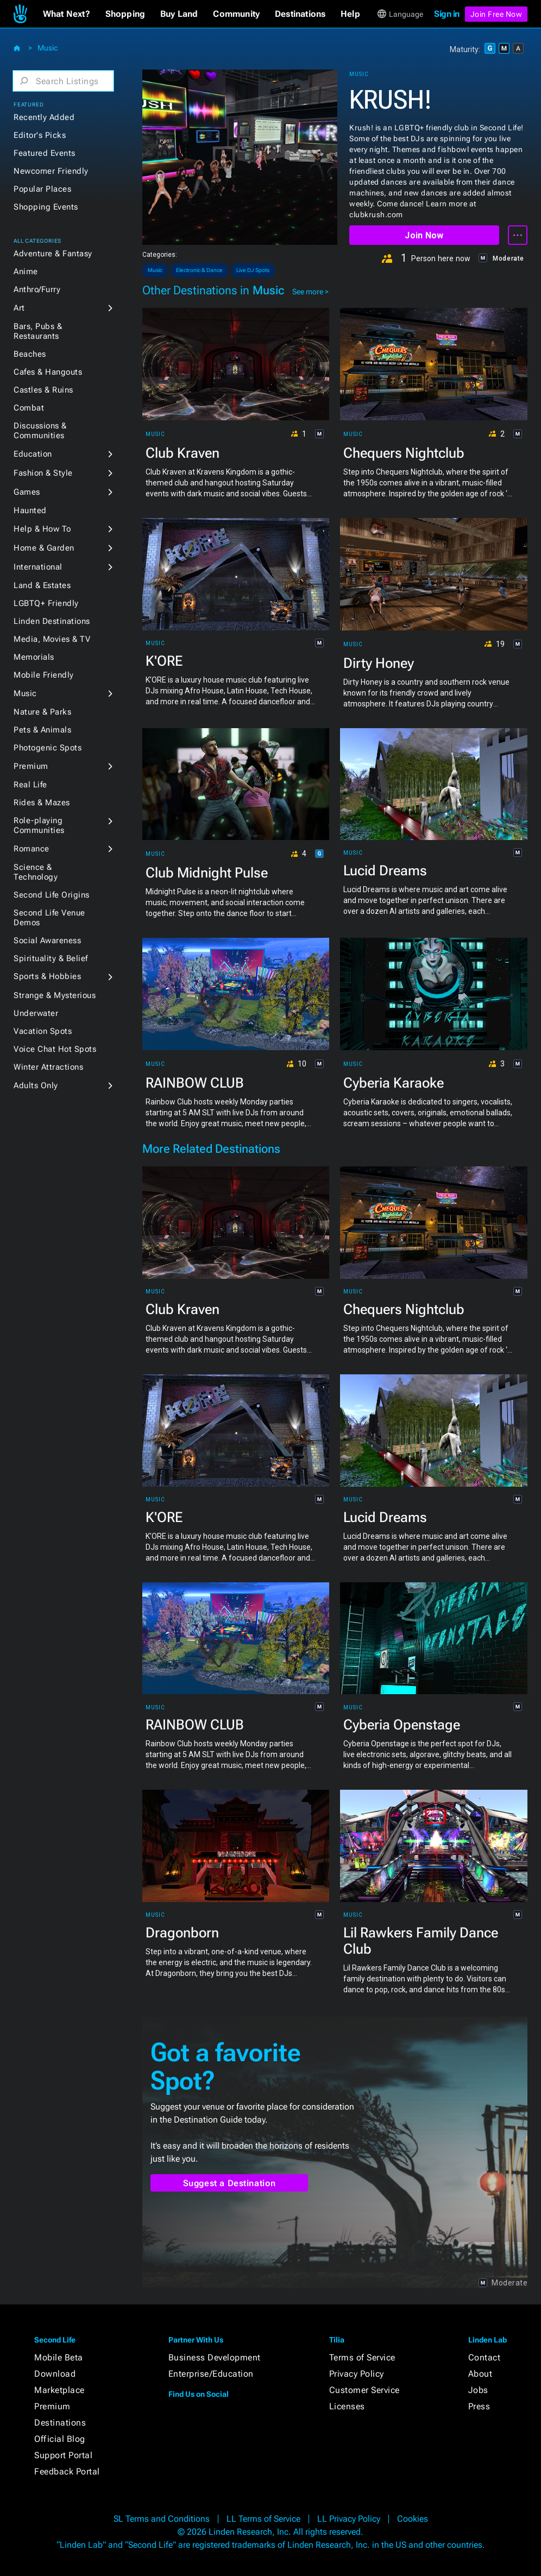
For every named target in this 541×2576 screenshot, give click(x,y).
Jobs (478, 2390)
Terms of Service (362, 2357)
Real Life (30, 785)
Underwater (36, 1013)
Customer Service (364, 2390)
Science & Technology (36, 872)
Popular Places (42, 189)
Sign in (447, 14)
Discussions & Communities (40, 430)
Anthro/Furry (37, 289)
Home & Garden (44, 548)
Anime (26, 271)
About (480, 2374)
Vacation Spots (43, 1031)
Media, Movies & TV (52, 639)
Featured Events (45, 153)
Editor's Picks (40, 135)
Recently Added (44, 117)
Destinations (60, 2422)
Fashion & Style (43, 473)
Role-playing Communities (39, 825)
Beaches (30, 354)
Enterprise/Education (211, 2374)
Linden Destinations (52, 621)
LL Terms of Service (263, 2519)
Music (47, 47)
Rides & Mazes (42, 802)
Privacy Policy (356, 2374)
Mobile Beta (58, 2357)
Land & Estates (42, 585)
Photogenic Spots (47, 748)
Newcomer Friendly (51, 171)
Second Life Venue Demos (49, 917)
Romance (31, 849)
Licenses (347, 2406)
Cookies (412, 2519)
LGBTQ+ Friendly (46, 603)
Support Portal (63, 2455)
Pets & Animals (42, 730)
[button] (66, 14)
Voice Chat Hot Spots (55, 1049)
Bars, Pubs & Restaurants (38, 331)
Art (19, 308)
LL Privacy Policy (348, 2519)
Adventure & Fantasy (53, 253)
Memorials (34, 657)
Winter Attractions (48, 1067)
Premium (31, 766)
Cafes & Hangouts (48, 372)
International (38, 567)
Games (27, 492)
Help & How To (42, 529)
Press (479, 2406)
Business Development (214, 2357)
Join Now (424, 235)
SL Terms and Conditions (162, 2519)
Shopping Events (46, 207)
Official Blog (59, 2439)
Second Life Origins (52, 895)
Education (33, 454)
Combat (29, 408)
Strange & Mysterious (55, 995)
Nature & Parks (42, 712)
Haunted (30, 510)
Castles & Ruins (43, 390)
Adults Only (36, 1085)
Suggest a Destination (229, 2183)
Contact (484, 2357)
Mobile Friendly (44, 675)
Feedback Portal (67, 2471)
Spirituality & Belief (51, 958)
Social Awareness (47, 940)
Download (55, 2374)
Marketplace (59, 2390)
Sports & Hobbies (47, 976)
